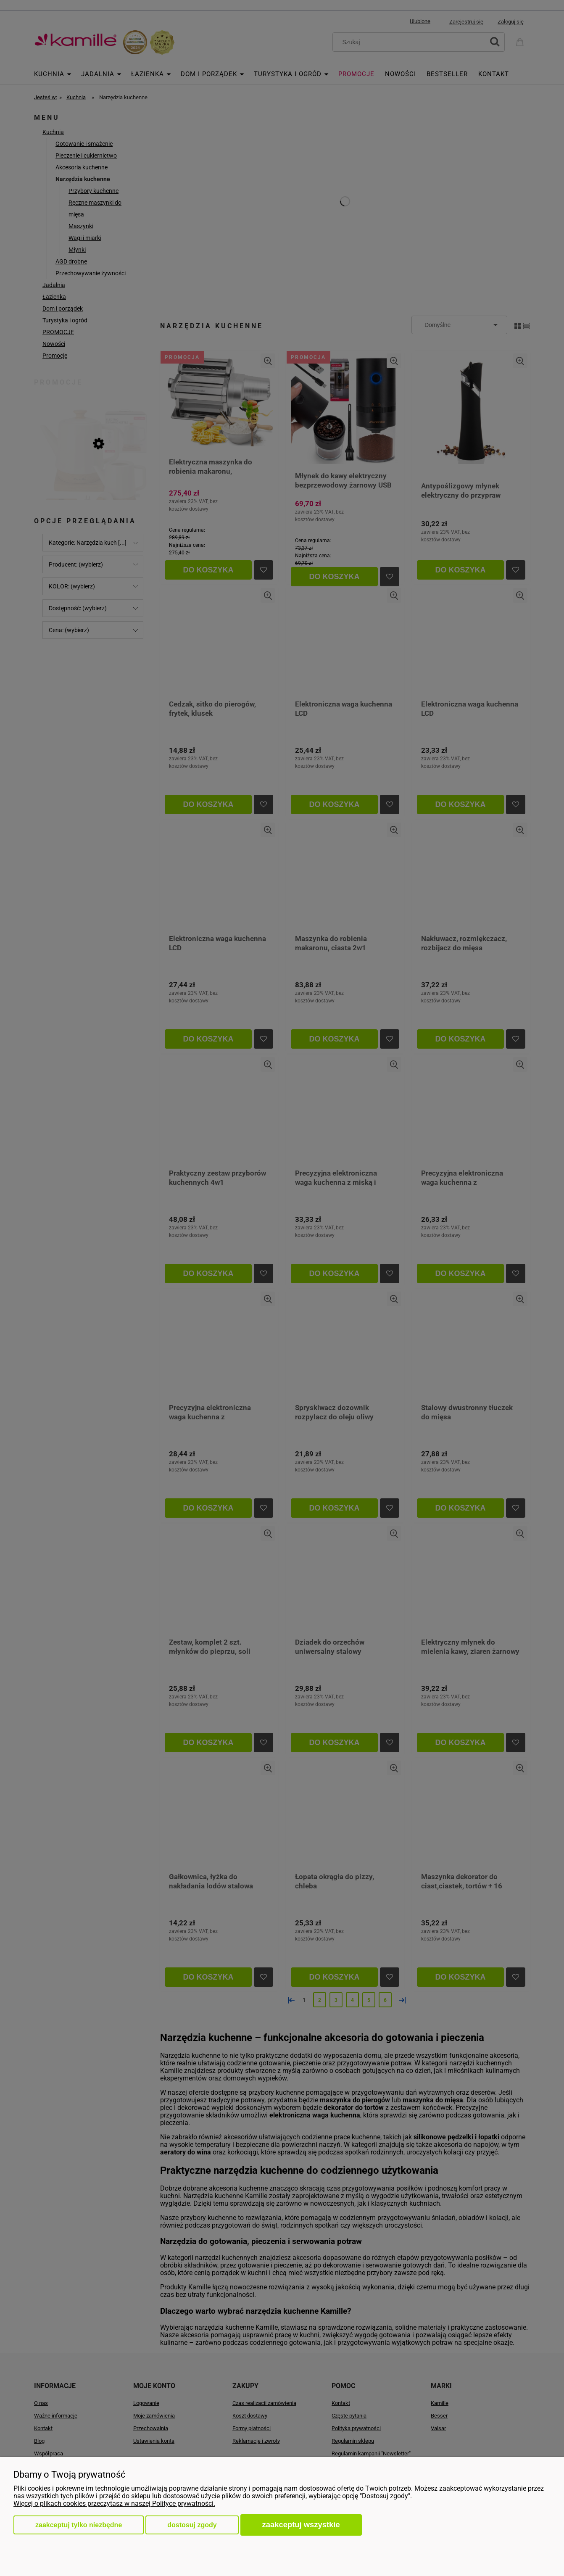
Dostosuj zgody (191, 2525)
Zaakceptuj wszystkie (301, 2524)
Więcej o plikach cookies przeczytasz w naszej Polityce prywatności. (114, 2503)
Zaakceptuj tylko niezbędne (78, 2525)
